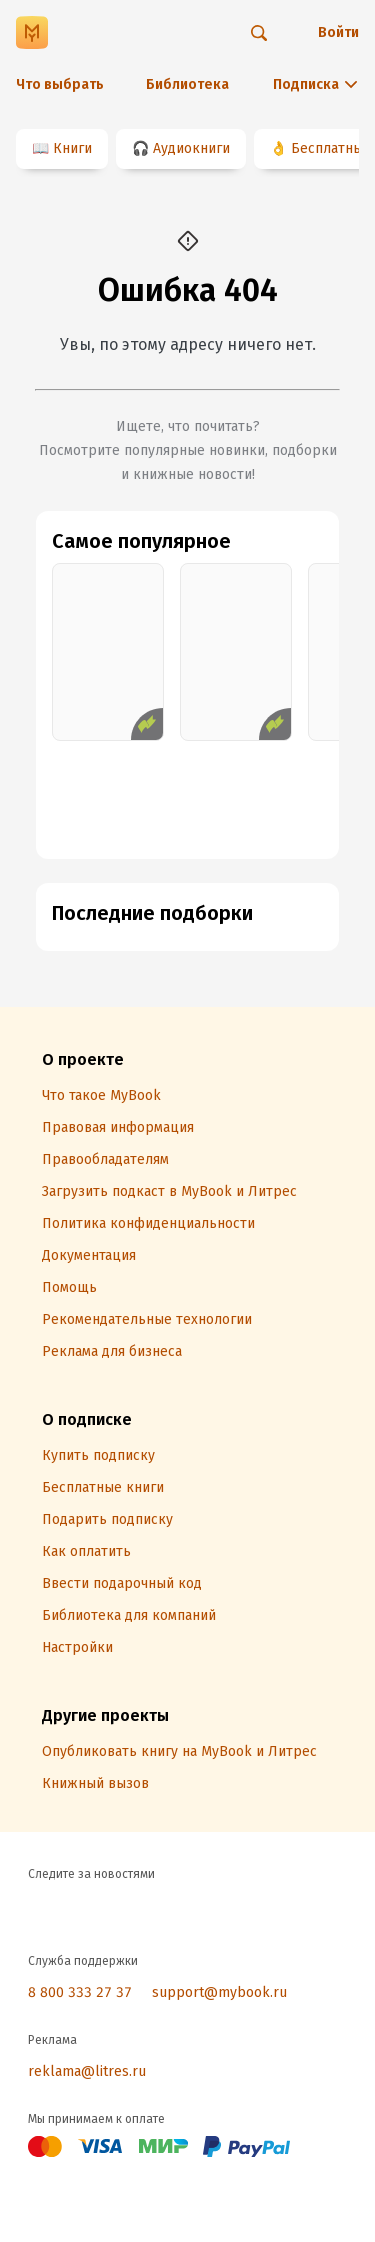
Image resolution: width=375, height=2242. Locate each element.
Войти (338, 32)
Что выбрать (60, 84)
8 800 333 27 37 (80, 1992)
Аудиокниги (191, 148)
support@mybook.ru (219, 1992)
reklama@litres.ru (87, 2071)
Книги (72, 148)
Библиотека (187, 84)
